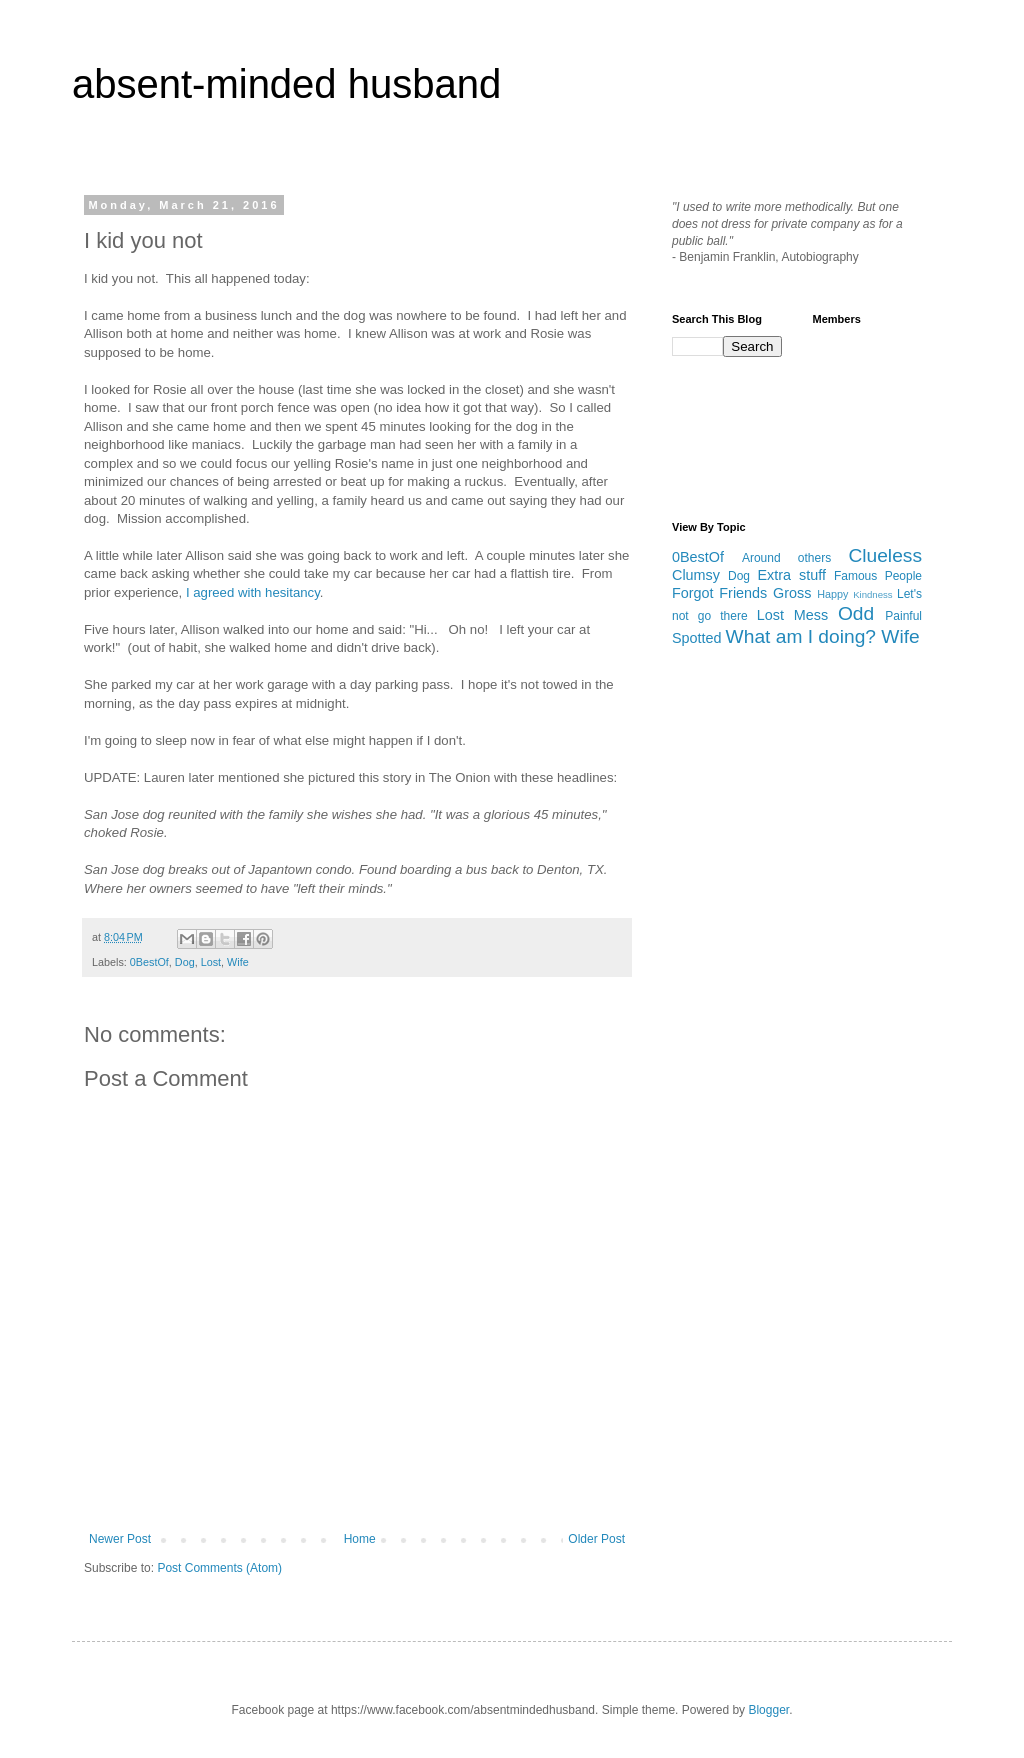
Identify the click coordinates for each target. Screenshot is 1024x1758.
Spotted (697, 638)
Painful (903, 616)
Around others (786, 558)
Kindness (872, 594)
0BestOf (149, 962)
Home (360, 1539)
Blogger (768, 1710)
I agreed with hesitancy (253, 592)
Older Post (596, 1539)
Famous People (878, 576)
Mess (811, 615)
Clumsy (696, 575)
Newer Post (120, 1539)
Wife (238, 962)
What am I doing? (801, 636)
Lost (211, 962)
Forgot (693, 593)
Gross (792, 593)
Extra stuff (791, 575)
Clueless (885, 555)
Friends (743, 593)
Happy (832, 594)
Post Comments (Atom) (219, 1568)
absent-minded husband (286, 84)
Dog (185, 962)
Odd (856, 613)
